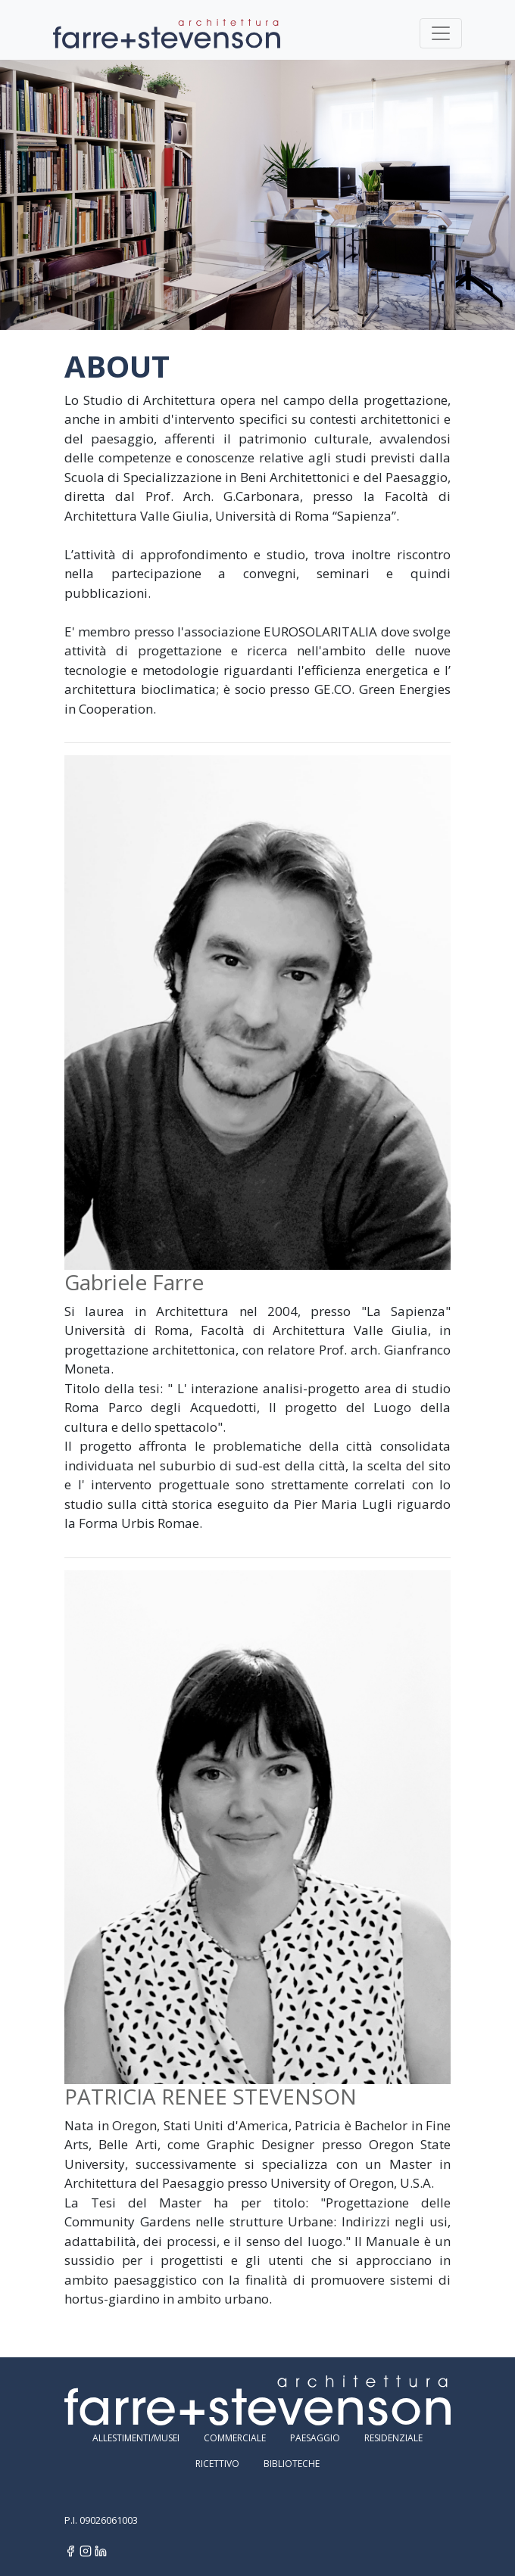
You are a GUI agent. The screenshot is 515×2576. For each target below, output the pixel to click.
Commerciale (235, 2437)
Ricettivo (217, 2463)
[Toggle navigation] (441, 33)
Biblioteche (292, 2463)
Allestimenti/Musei (135, 2437)
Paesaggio (315, 2437)
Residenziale (393, 2437)
